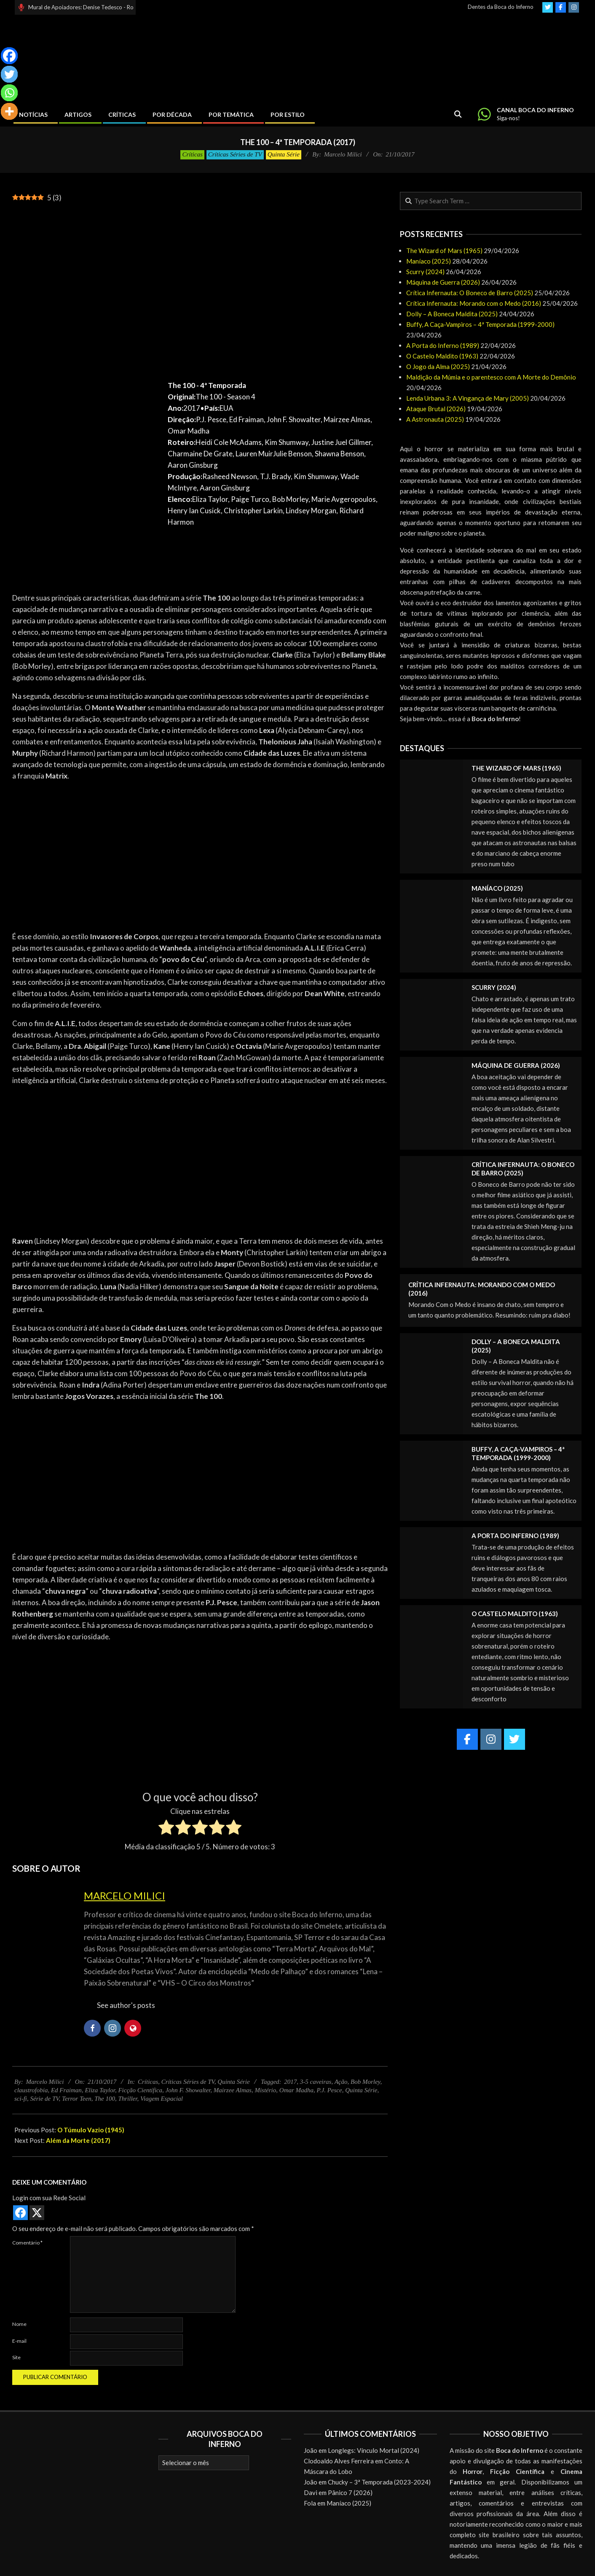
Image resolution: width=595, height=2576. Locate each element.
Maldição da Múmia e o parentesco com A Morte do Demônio (491, 377)
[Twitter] (9, 74)
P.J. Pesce (329, 2090)
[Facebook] (9, 55)
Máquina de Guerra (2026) (443, 282)
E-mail (19, 2341)
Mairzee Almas (233, 2090)
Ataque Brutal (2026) (436, 408)
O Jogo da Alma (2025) (438, 366)
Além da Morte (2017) (78, 2140)
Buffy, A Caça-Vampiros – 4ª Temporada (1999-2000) (480, 324)
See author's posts (126, 2005)
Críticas (192, 154)
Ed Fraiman (66, 2090)
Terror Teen (76, 2098)
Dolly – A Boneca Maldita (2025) (452, 314)
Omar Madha (296, 2090)
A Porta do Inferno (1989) (442, 345)
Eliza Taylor (100, 2090)
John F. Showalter (188, 2090)
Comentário (27, 2242)
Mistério (265, 2090)
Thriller (127, 2098)
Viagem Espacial (161, 2098)
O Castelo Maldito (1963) (442, 356)
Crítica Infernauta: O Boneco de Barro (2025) (469, 292)
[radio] (166, 1828)
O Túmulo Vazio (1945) (90, 2130)
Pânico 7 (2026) (350, 2492)
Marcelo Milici (124, 1895)
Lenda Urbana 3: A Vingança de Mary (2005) (467, 398)
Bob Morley (365, 2081)
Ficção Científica (140, 2090)
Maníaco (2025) (428, 261)
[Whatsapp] (9, 92)
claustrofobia (31, 2090)
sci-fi (20, 2098)
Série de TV (44, 2098)
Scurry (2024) (425, 271)
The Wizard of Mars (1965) (444, 250)
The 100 (104, 2098)
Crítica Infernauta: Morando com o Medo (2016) (473, 303)
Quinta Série (284, 154)
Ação (341, 2081)
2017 (290, 2081)
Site (16, 2357)
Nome (19, 2324)
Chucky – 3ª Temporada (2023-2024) (379, 2482)
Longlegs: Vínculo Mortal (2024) (373, 2450)
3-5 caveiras (316, 2081)
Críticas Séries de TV (235, 154)
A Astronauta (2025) (435, 419)
